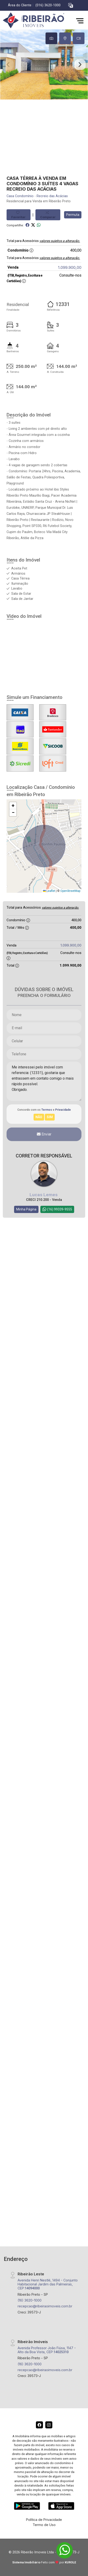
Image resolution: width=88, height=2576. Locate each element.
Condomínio (24, 196)
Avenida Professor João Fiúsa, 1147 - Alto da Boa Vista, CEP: (47, 2350)
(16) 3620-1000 (30, 2300)
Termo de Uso (44, 2525)
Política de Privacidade (44, 2520)
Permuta (72, 215)
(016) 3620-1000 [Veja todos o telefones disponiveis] (48, 5)
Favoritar (18, 215)
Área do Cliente (19, 5)
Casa (10, 196)
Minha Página (26, 1209)
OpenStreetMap (70, 891)
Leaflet (49, 891)
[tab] (51, 38)
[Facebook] (39, 2424)
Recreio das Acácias (52, 196)
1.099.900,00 (69, 267)
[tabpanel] (44, 64)
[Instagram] (48, 2424)
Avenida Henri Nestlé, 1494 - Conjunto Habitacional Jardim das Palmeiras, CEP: (48, 2284)
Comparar (48, 215)
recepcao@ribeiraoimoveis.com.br (45, 2306)
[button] (70, 5)
